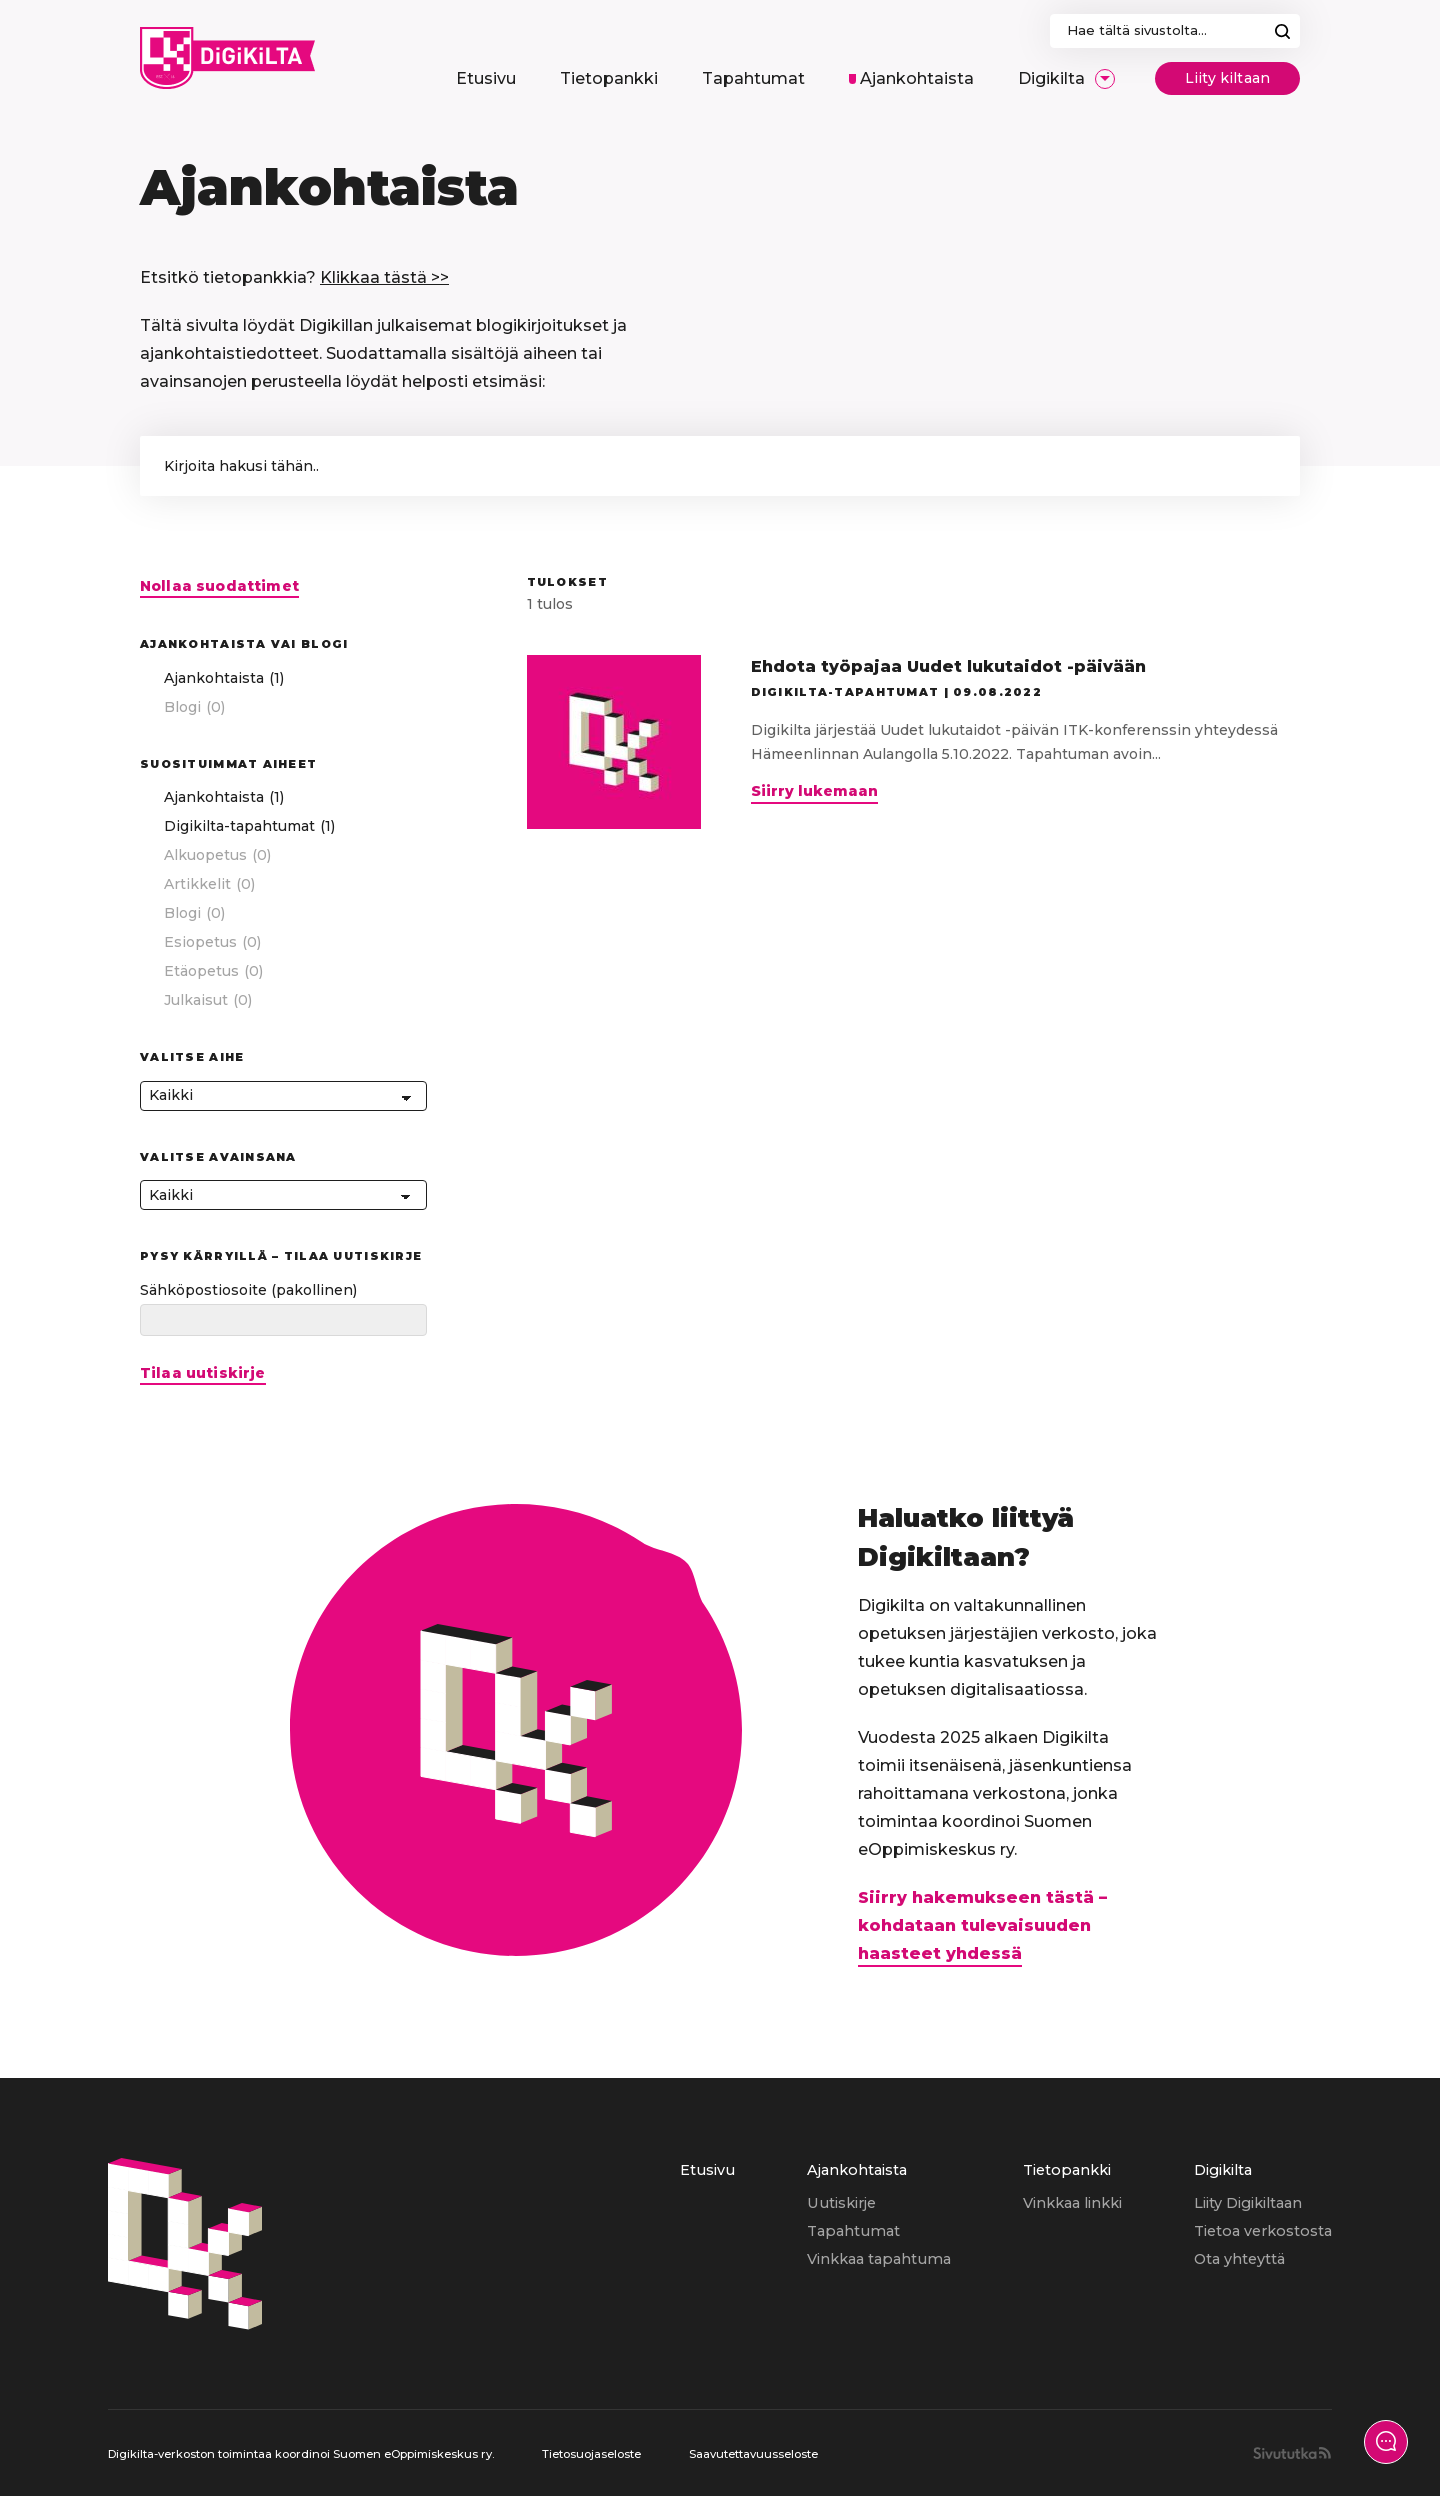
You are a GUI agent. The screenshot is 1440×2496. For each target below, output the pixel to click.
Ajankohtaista (857, 2170)
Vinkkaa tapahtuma (879, 2259)
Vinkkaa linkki (1072, 2203)
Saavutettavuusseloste (753, 2454)
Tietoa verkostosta (1263, 2231)
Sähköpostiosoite (248, 1290)
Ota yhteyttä (1239, 2259)
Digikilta (1223, 2170)
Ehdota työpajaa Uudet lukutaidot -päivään (948, 666)
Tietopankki (1067, 2170)
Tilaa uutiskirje (203, 1373)
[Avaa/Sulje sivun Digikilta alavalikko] (1105, 79)
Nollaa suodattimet (219, 586)
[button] (1265, 466)
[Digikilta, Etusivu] (227, 58)
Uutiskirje (841, 2203)
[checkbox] (283, 678)
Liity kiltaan (1227, 78)
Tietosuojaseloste (591, 2454)
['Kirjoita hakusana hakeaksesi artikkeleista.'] (720, 466)
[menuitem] (486, 79)
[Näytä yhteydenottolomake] (1386, 2442)
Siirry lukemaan (814, 793)
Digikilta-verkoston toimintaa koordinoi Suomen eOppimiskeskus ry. (301, 2454)
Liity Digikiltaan (1248, 2203)
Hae (1282, 31)
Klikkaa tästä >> (384, 277)
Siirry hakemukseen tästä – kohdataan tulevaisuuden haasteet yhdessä (982, 1925)
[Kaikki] (283, 1095)
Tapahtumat (853, 2231)
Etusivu (707, 2170)
